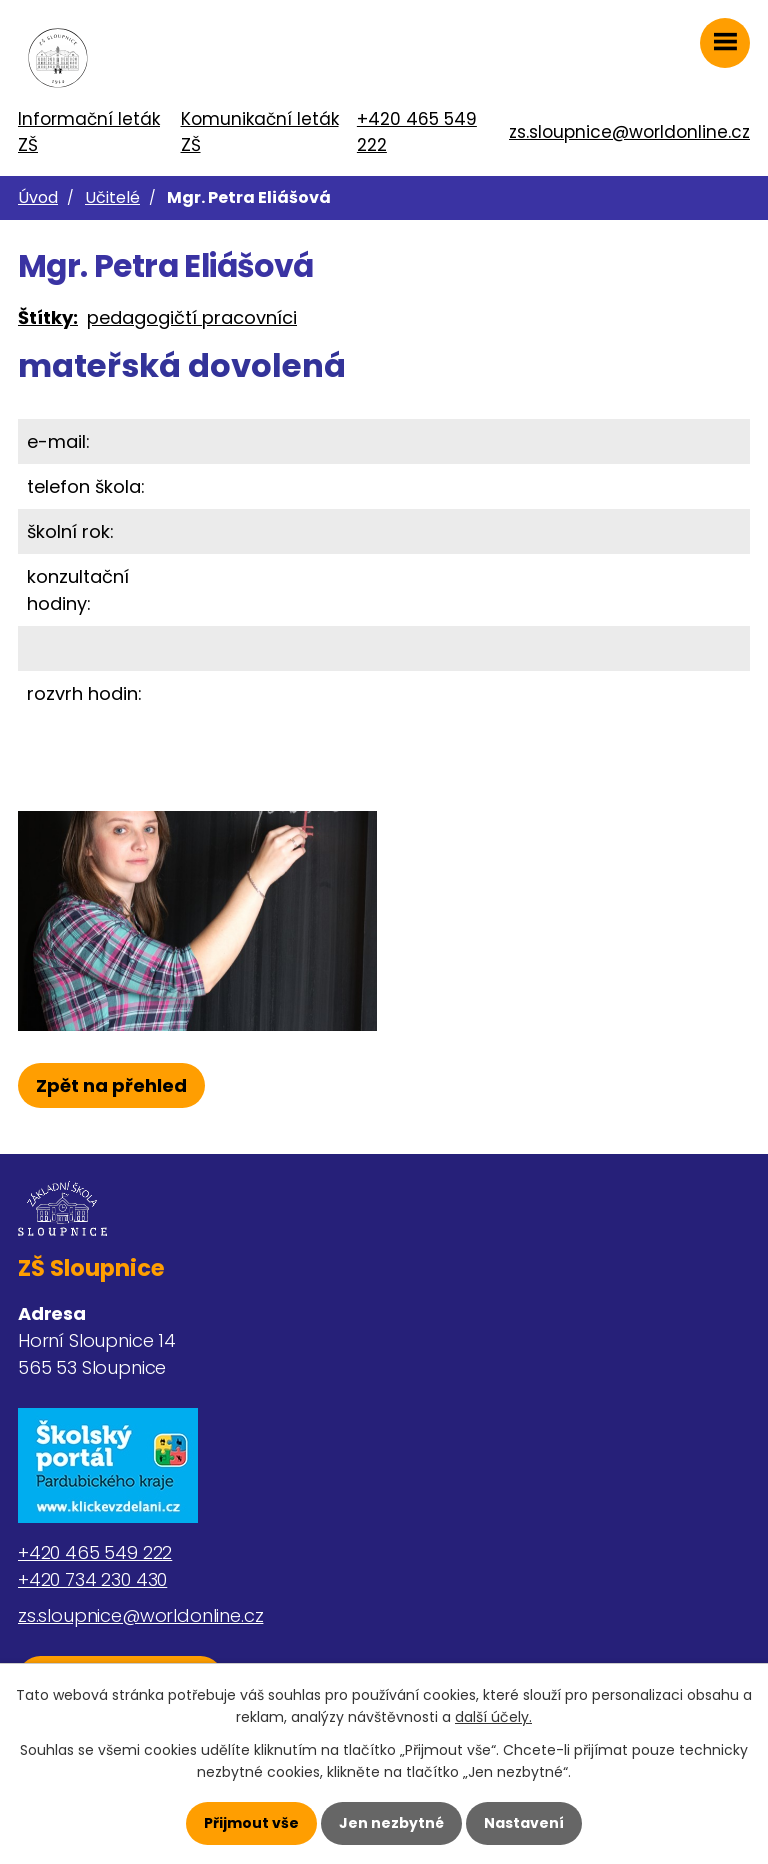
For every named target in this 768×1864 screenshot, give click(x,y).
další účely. (493, 1717)
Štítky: (48, 317)
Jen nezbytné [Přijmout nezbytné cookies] (391, 1823)
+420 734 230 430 (92, 1579)
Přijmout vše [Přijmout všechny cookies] (251, 1823)
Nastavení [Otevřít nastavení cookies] (524, 1823)
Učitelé (112, 197)
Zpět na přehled (111, 1085)
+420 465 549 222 (417, 132)
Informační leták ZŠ (89, 132)
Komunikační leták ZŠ (260, 132)
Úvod (38, 197)
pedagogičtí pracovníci (192, 317)
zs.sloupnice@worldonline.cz (629, 132)
